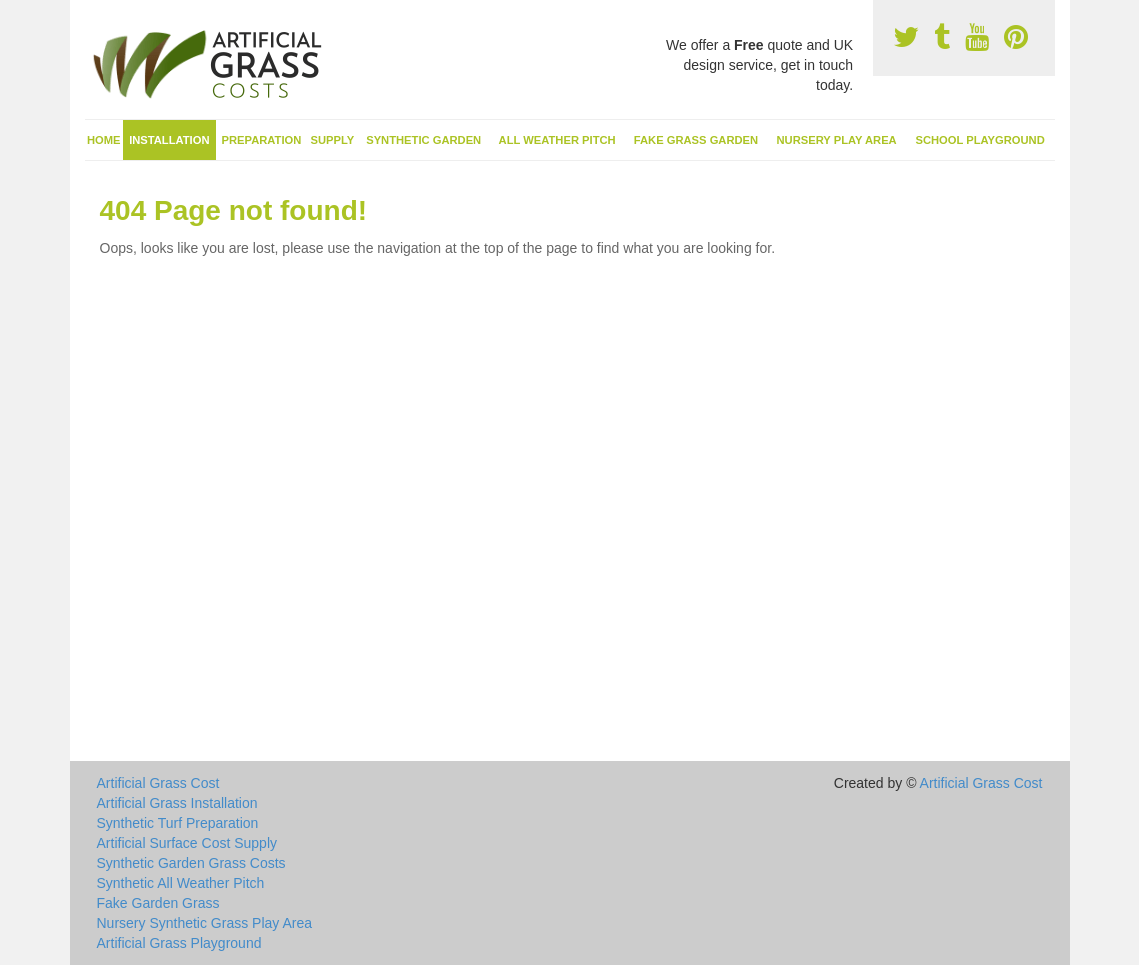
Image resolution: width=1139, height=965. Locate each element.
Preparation (262, 140)
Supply (333, 140)
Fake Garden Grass (158, 903)
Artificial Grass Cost (158, 783)
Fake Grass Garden (696, 140)
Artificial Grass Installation (177, 803)
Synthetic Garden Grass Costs (191, 863)
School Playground (979, 140)
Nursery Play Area (836, 140)
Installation (169, 140)
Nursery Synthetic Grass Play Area (205, 923)
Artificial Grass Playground (179, 943)
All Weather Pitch (557, 140)
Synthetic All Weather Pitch (181, 883)
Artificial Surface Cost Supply (187, 843)
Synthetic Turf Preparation (178, 823)
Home (104, 140)
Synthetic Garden (423, 140)
